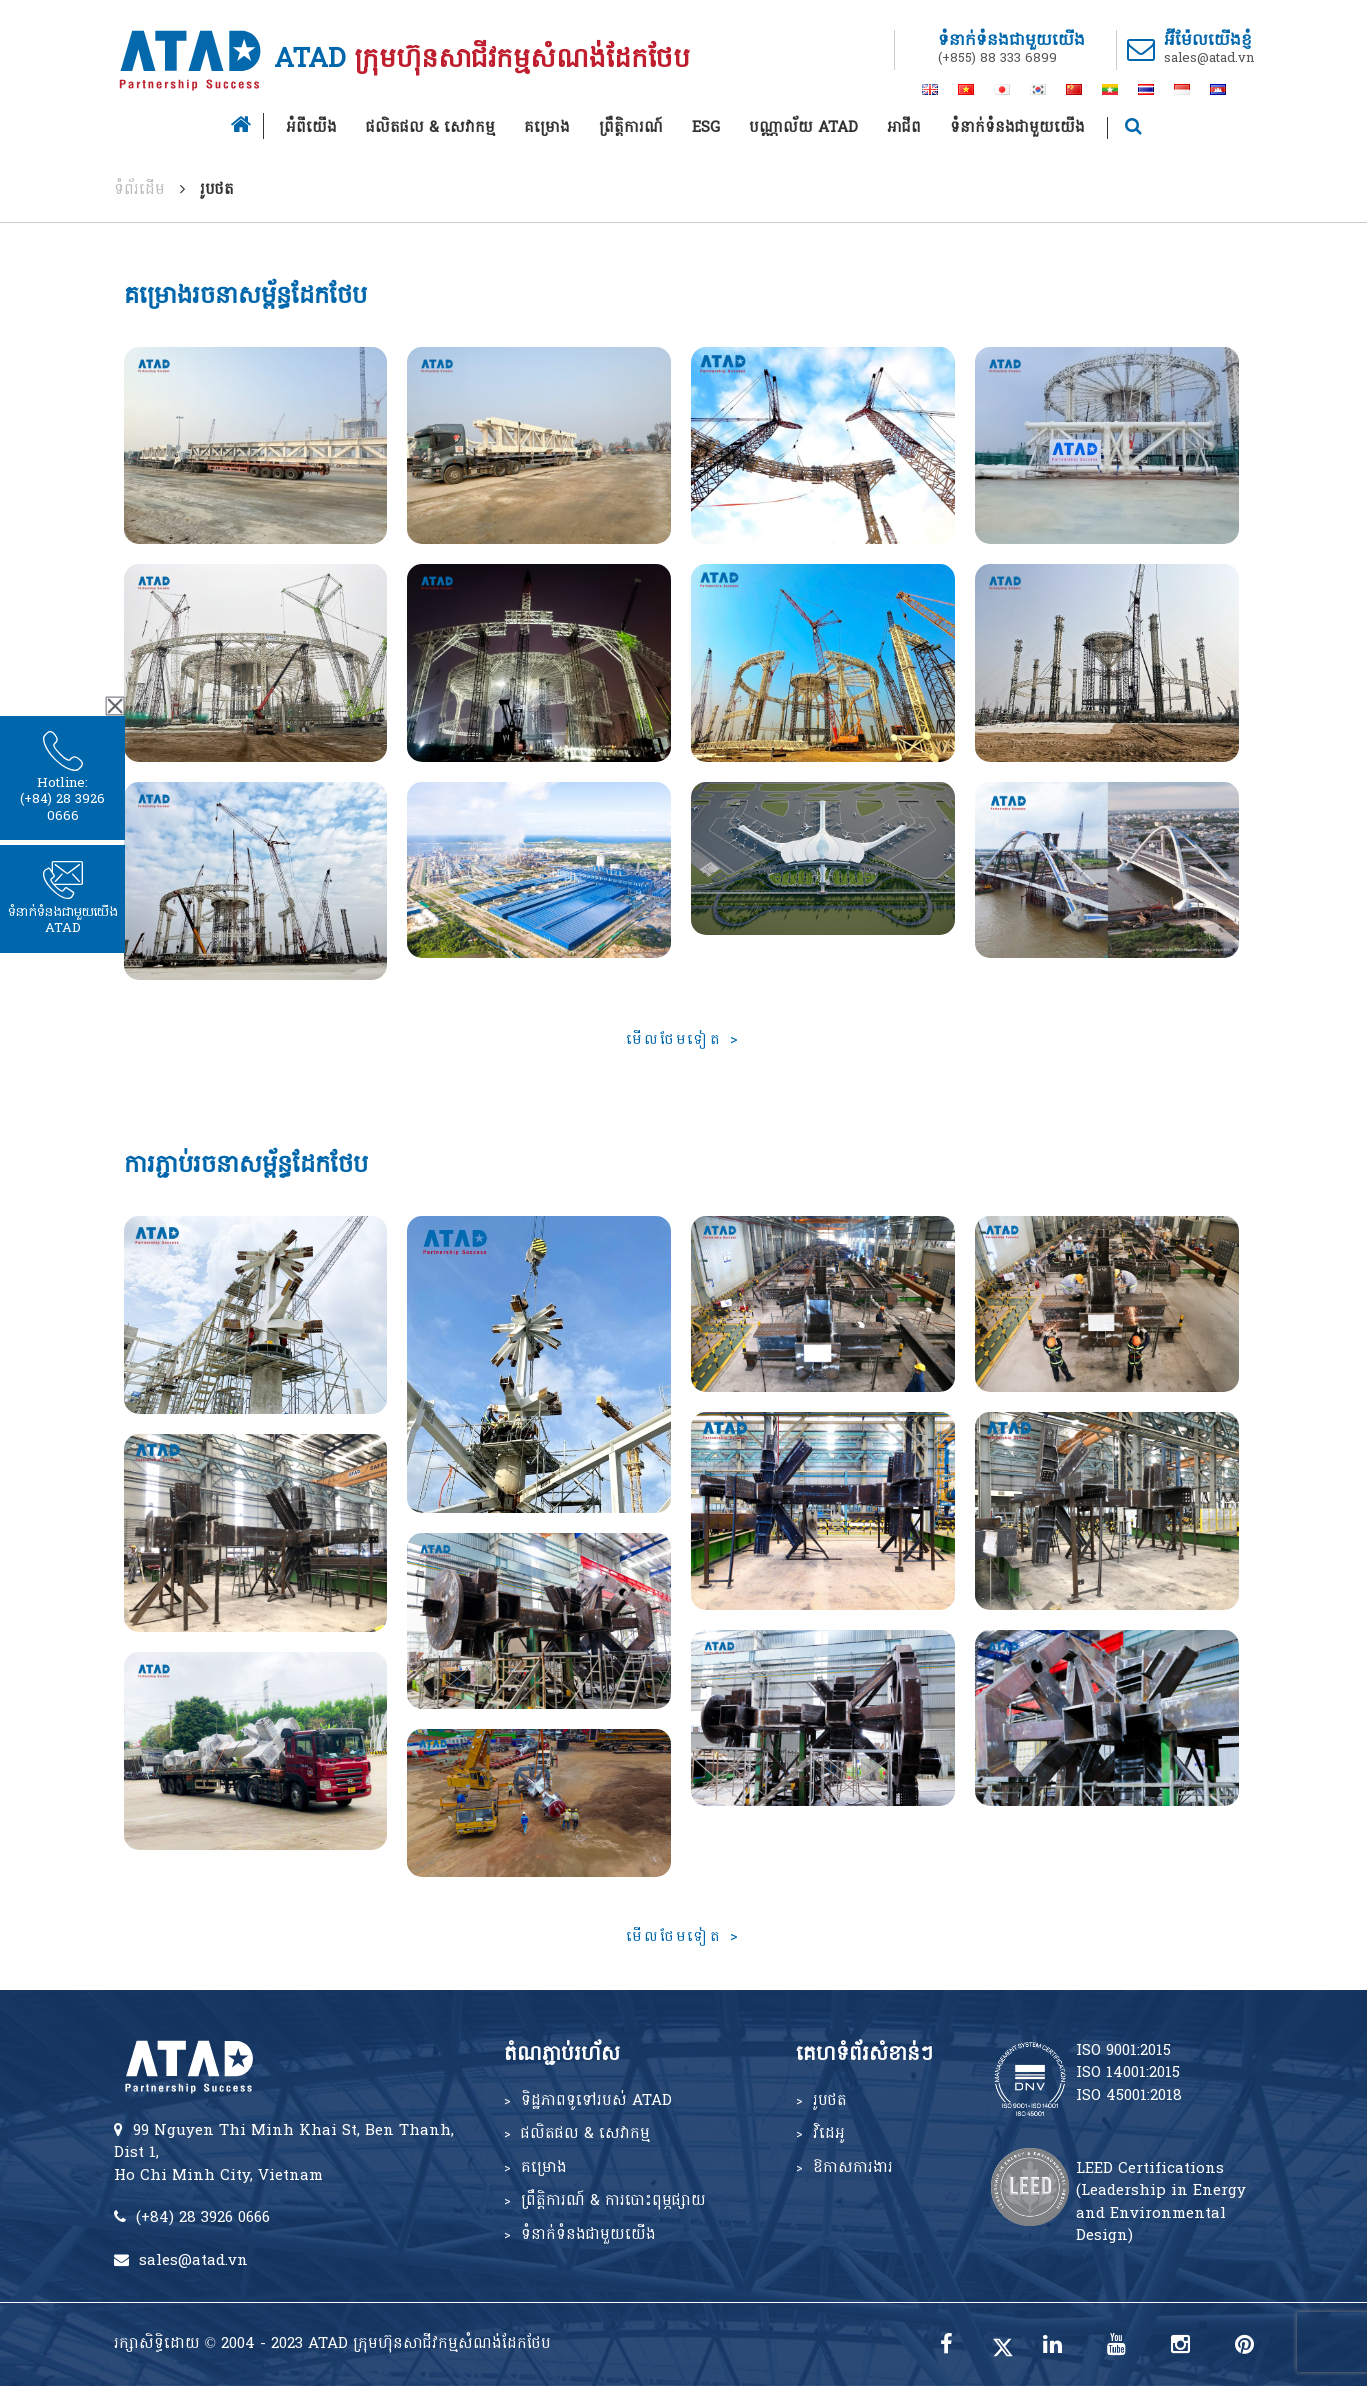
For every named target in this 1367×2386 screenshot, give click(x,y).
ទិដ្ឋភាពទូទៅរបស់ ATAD (596, 2101)
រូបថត (830, 2101)
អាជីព (904, 128)
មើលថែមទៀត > (683, 1040)
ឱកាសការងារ (853, 2168)
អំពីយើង (311, 128)
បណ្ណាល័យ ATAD (803, 128)
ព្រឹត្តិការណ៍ (631, 128)
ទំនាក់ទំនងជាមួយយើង (1017, 128)
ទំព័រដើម (139, 190)
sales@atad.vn (1209, 58)
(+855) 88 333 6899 (997, 58)
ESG (706, 128)
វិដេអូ (829, 2134)
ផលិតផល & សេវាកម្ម (430, 128)
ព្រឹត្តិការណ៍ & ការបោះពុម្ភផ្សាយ (613, 2201)
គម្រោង (547, 128)
